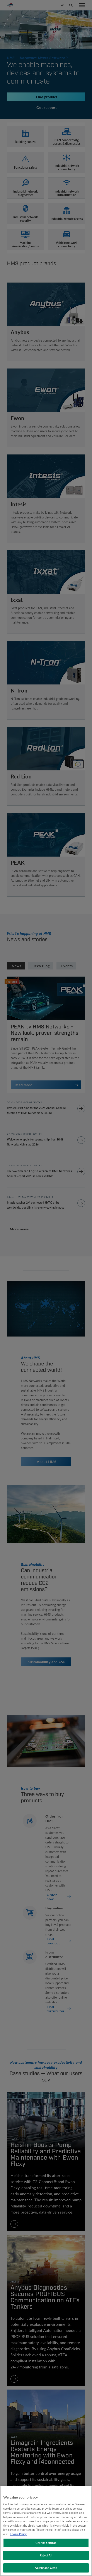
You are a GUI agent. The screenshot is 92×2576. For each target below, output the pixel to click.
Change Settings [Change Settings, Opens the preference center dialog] (46, 2543)
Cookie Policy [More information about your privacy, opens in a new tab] (18, 2534)
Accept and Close (46, 2568)
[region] (46, 2531)
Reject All (46, 2555)
